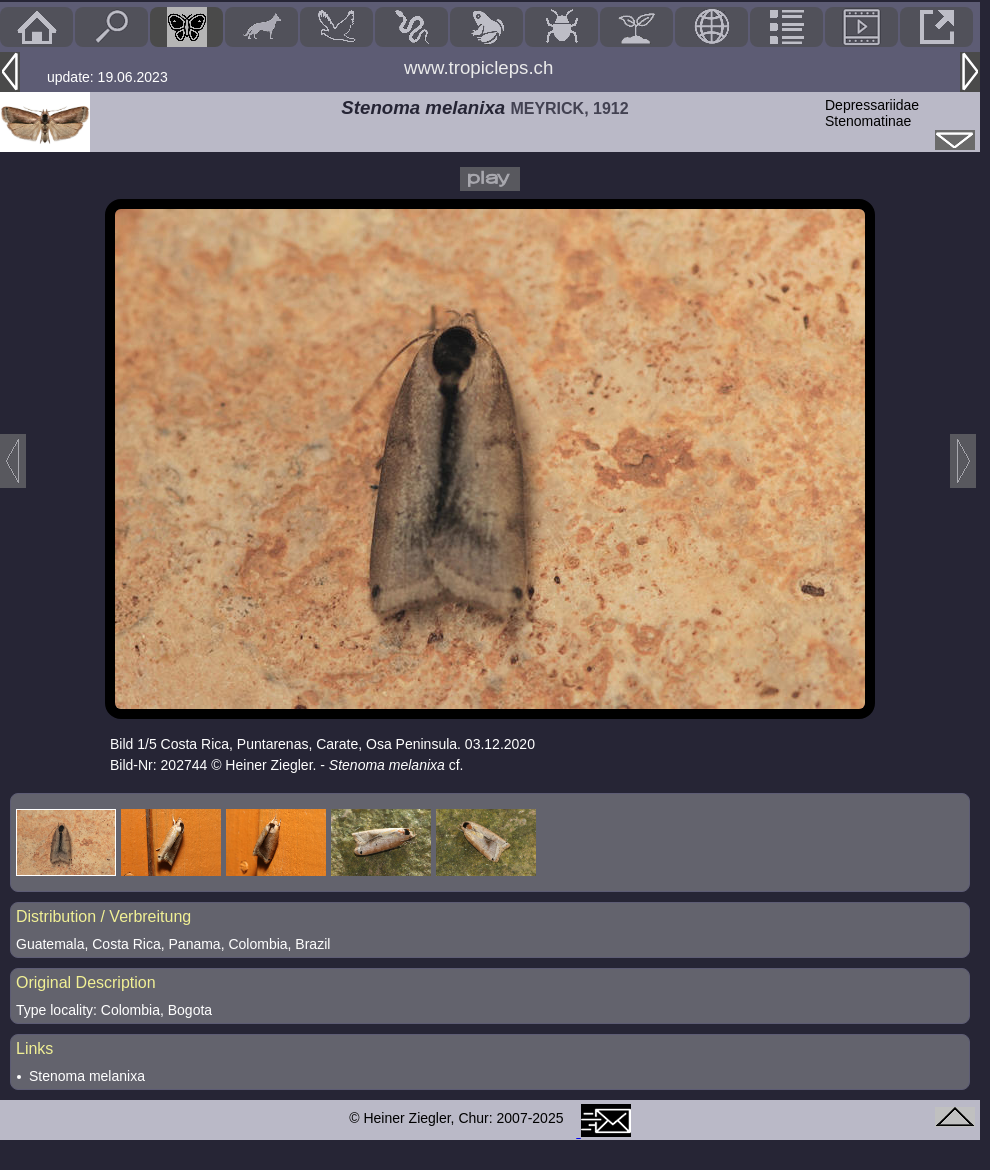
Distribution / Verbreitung (103, 916)
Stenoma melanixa (87, 1076)
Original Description (86, 982)
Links (34, 1048)
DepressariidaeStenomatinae (872, 113)
